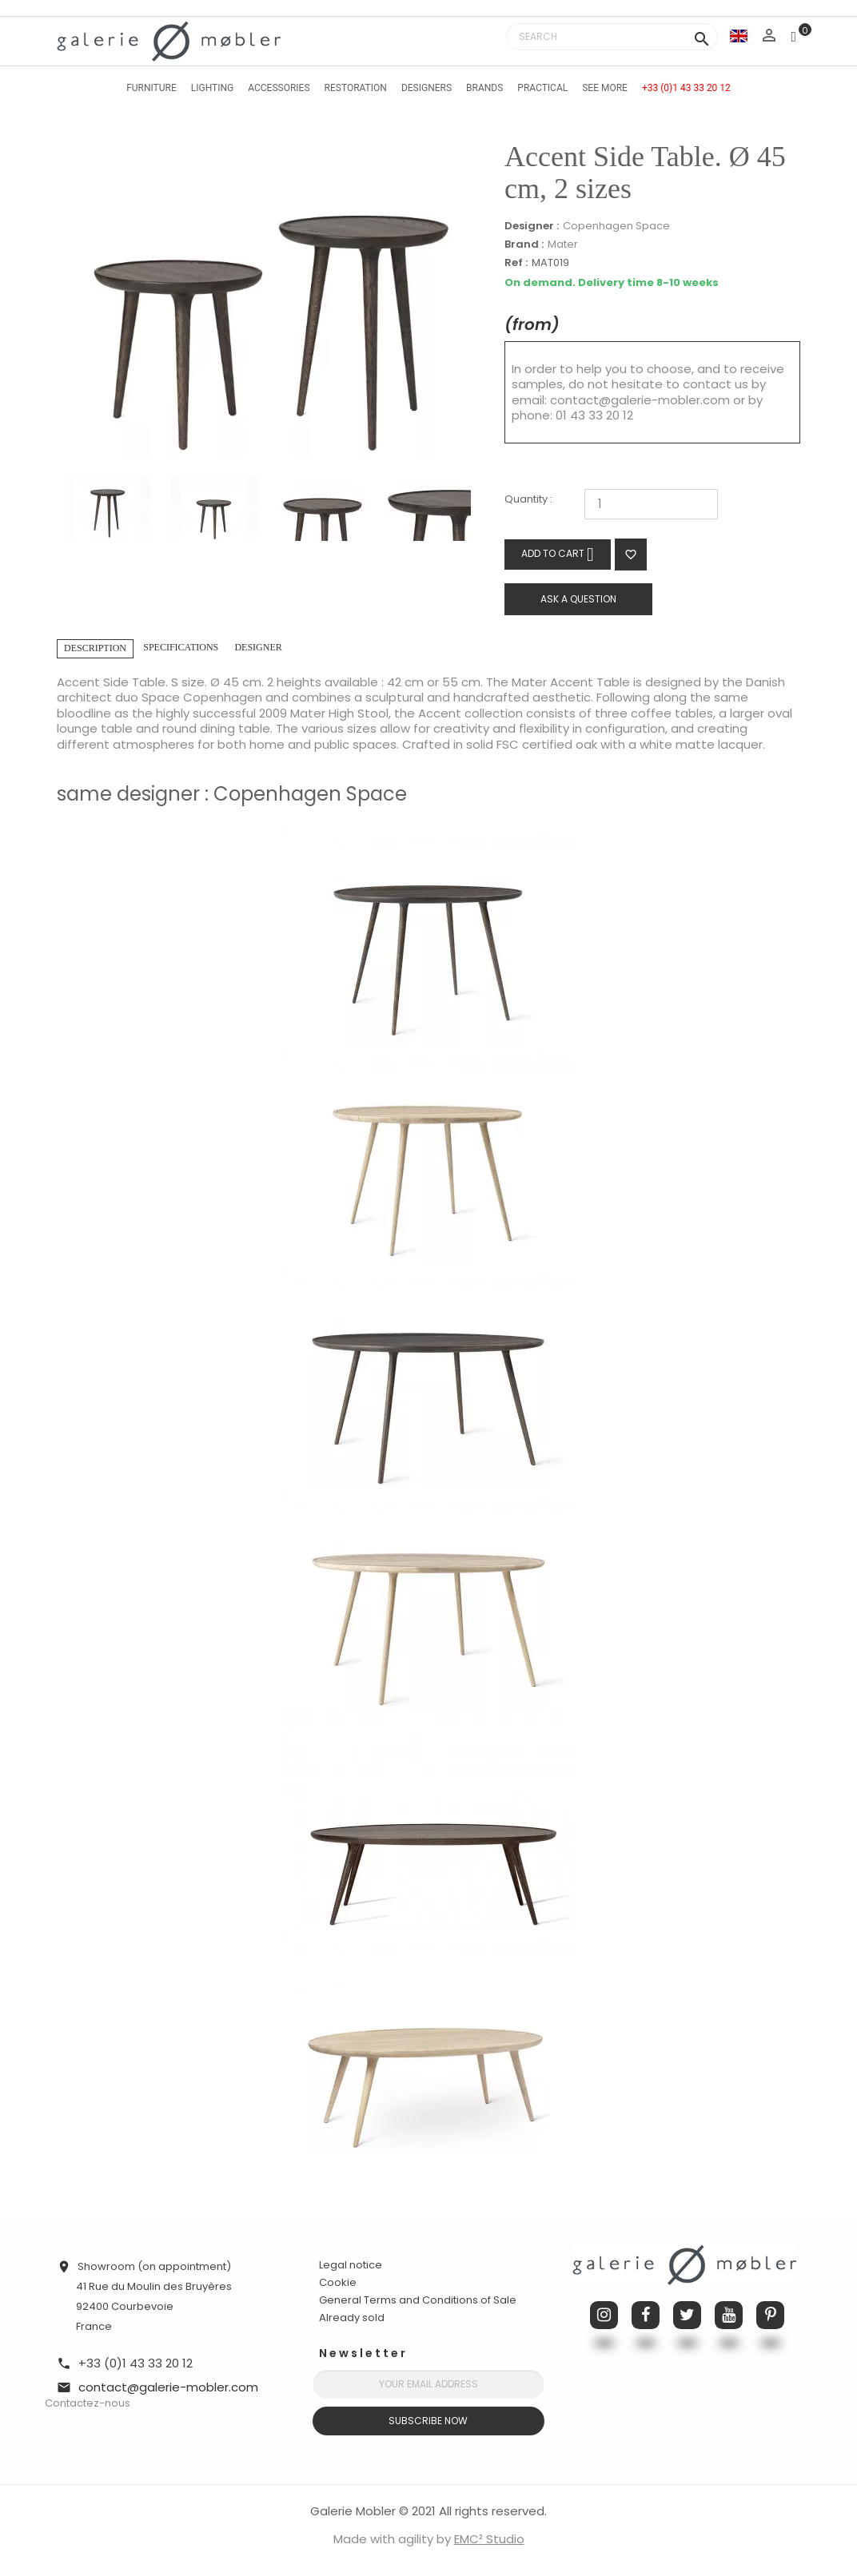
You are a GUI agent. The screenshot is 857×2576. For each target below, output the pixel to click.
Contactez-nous (87, 2403)
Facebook (646, 2315)
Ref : (516, 263)
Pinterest (770, 2315)
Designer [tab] (257, 647)
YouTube (729, 2315)
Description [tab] (95, 648)
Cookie (338, 2283)
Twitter (687, 2315)
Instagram (604, 2315)
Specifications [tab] (180, 647)
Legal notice (350, 2264)
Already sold (352, 2317)
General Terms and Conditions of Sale (417, 2300)
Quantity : (528, 500)
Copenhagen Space (616, 225)
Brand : (524, 244)
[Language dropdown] (738, 36)
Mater (563, 244)
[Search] (612, 36)
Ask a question (578, 599)
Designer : (531, 226)
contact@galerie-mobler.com (640, 400)
